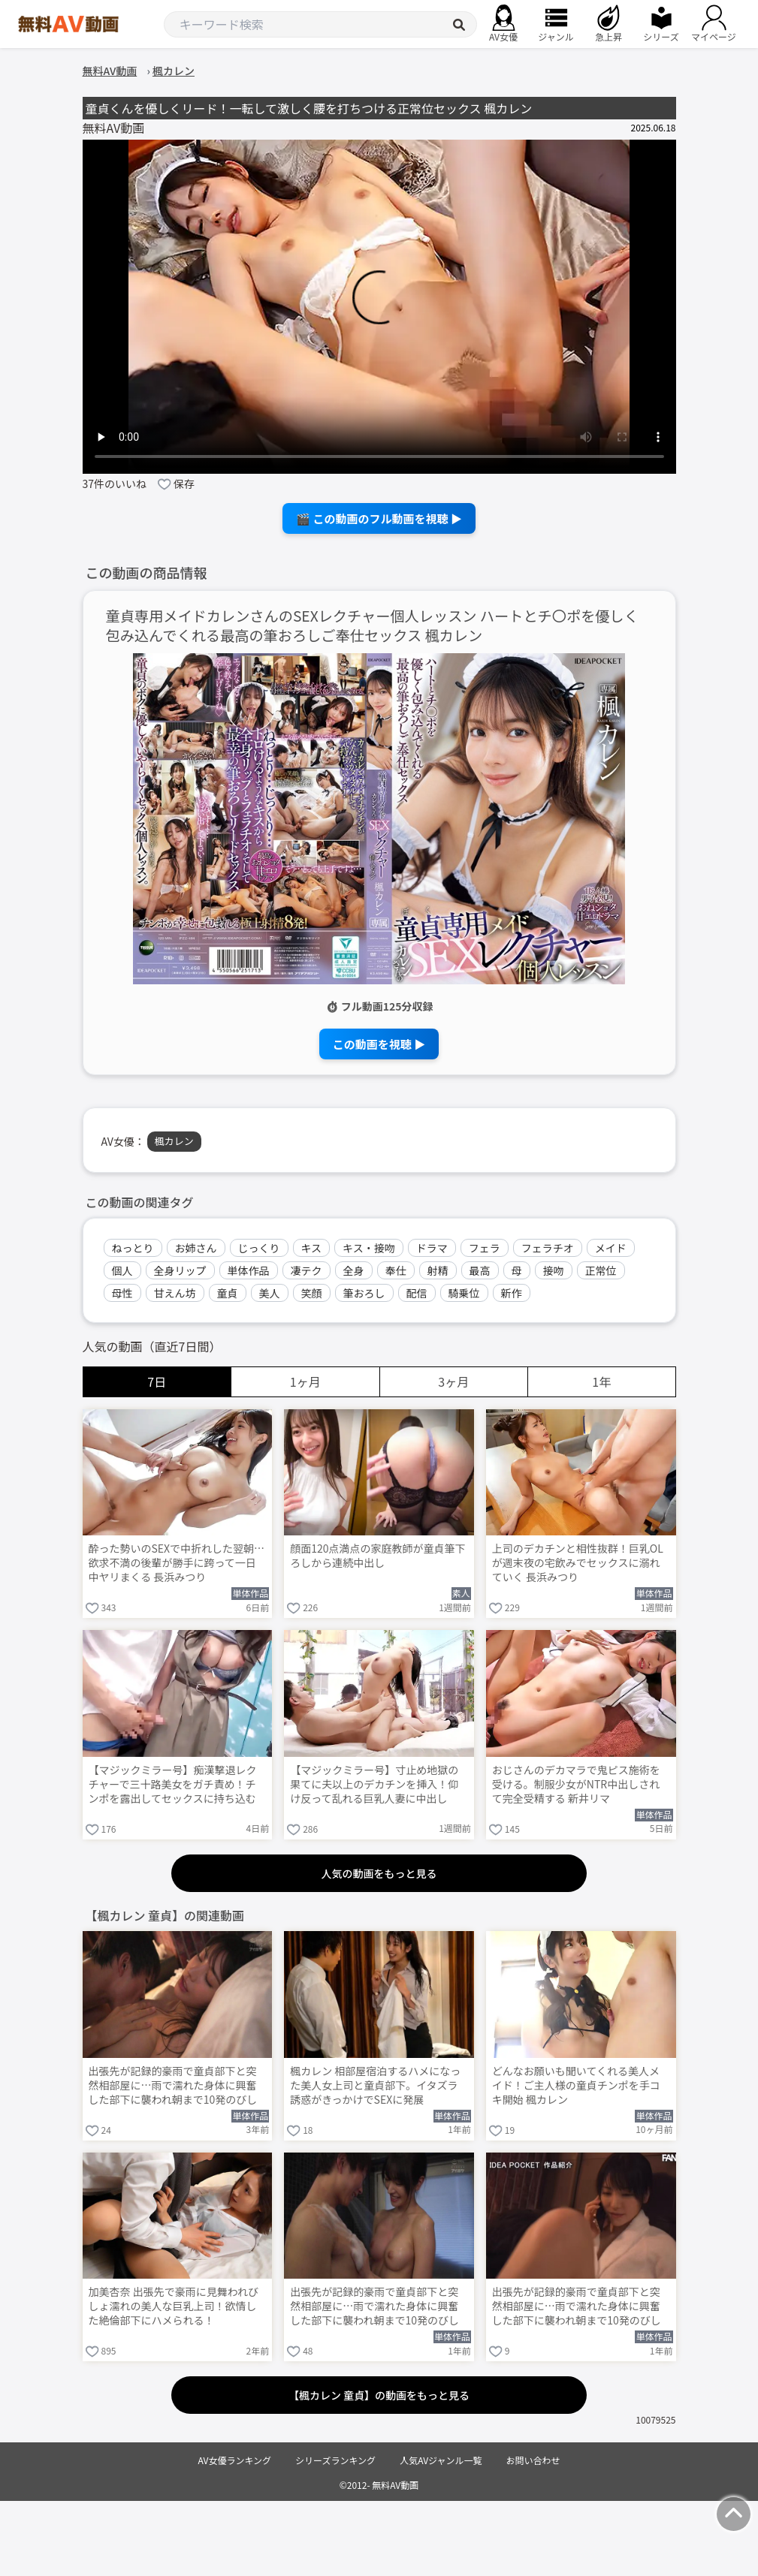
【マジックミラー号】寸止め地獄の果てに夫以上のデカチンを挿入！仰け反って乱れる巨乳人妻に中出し (374, 1784)
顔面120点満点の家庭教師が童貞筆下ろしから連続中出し (377, 1555)
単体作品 (249, 1270)
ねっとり (133, 1247)
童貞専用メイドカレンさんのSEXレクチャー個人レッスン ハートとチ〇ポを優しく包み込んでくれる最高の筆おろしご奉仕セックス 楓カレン (372, 626)
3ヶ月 (453, 1381)
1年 (601, 1381)
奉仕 (395, 1270)
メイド (611, 1247)
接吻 (553, 1270)
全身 (353, 1270)
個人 (122, 1270)
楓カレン (174, 1141)
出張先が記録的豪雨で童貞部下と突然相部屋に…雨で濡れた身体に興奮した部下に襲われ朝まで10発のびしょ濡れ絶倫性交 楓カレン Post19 (173, 2086)
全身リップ (180, 1270)
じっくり (259, 1247)
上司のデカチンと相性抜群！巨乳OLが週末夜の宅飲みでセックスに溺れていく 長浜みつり (577, 1562)
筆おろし (364, 1292)
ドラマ (432, 1247)
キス (311, 1247)
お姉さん (196, 1247)
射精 (437, 1270)
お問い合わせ (533, 2460)
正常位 (601, 1270)
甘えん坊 (175, 1292)
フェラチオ (547, 1247)
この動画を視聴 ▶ (379, 1044)
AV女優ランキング (234, 2460)
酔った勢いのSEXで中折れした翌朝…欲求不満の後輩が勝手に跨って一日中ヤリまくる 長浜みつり (177, 1562)
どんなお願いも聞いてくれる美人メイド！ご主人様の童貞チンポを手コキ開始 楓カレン (576, 2085)
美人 (269, 1292)
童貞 (227, 1292)
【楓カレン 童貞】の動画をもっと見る (379, 2395)
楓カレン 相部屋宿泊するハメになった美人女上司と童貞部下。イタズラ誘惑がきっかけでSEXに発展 (375, 2085)
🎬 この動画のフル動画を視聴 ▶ (379, 518)
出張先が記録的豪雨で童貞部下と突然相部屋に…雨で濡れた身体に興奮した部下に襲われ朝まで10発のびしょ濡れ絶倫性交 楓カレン (576, 2307)
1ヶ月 (305, 1381)
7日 (156, 1381)
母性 (122, 1292)
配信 (416, 1292)
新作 (511, 1292)
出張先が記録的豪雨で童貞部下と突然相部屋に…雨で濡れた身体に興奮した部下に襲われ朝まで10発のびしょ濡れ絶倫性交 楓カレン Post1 (374, 2307)
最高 (480, 1270)
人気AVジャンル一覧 (441, 2460)
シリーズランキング (335, 2460)
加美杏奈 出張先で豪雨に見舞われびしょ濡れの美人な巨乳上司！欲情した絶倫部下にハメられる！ (173, 2306)
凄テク (306, 1270)
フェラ (484, 1247)
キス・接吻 (369, 1247)
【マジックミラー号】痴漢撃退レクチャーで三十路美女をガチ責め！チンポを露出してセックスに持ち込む (173, 1784)
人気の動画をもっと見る (379, 1873)
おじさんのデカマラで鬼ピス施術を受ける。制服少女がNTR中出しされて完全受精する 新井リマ (576, 1784)
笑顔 (311, 1292)
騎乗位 (464, 1292)
